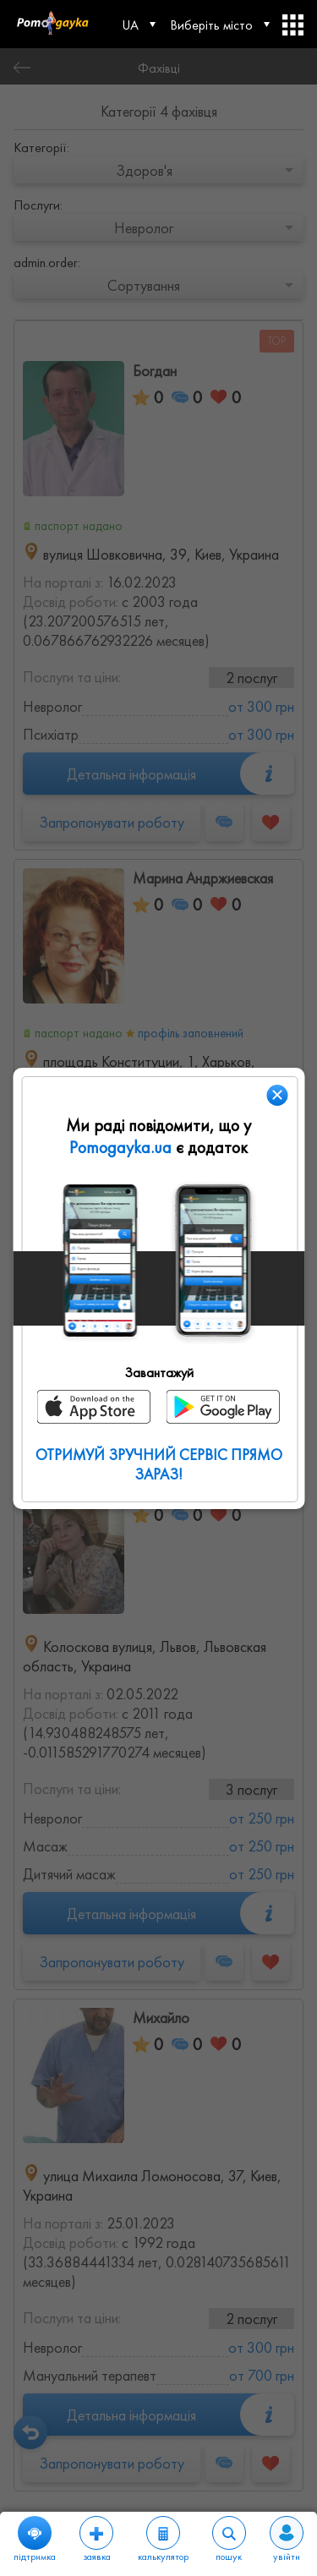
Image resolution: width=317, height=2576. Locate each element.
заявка (96, 2539)
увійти (286, 2539)
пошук (229, 2539)
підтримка (35, 2539)
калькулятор (163, 2539)
